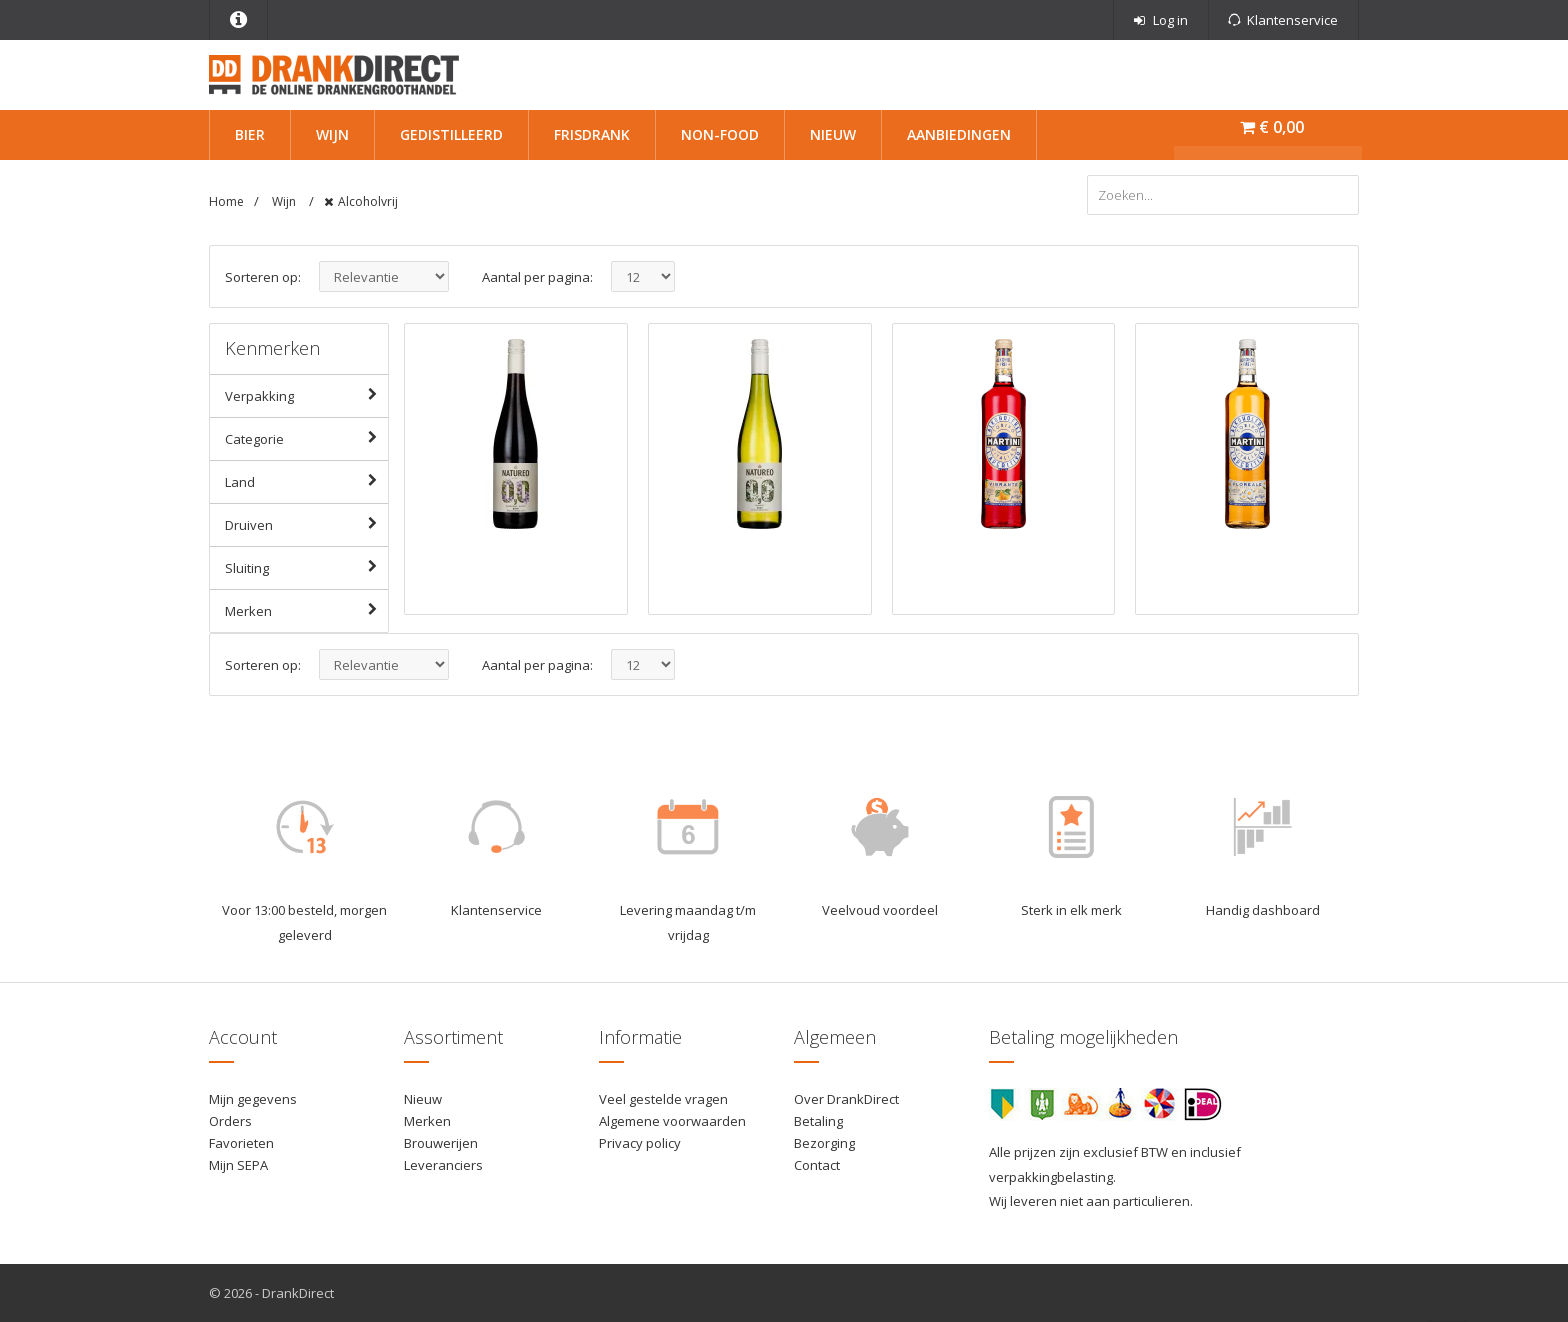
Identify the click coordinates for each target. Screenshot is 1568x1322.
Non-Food (720, 134)
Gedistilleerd (451, 134)
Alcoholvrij (368, 201)
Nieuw (833, 134)
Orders (230, 1121)
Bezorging (824, 1143)
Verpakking (306, 395)
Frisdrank (592, 134)
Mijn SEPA (238, 1165)
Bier (250, 134)
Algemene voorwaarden (672, 1121)
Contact (817, 1165)
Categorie (306, 438)
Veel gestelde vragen (663, 1099)
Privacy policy (640, 1143)
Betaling (818, 1121)
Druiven (306, 524)
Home (226, 201)
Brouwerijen (441, 1143)
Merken (306, 610)
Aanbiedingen (959, 134)
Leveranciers (443, 1165)
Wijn (332, 134)
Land (306, 481)
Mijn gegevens (253, 1099)
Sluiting (306, 567)
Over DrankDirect (846, 1099)
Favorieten (241, 1143)
